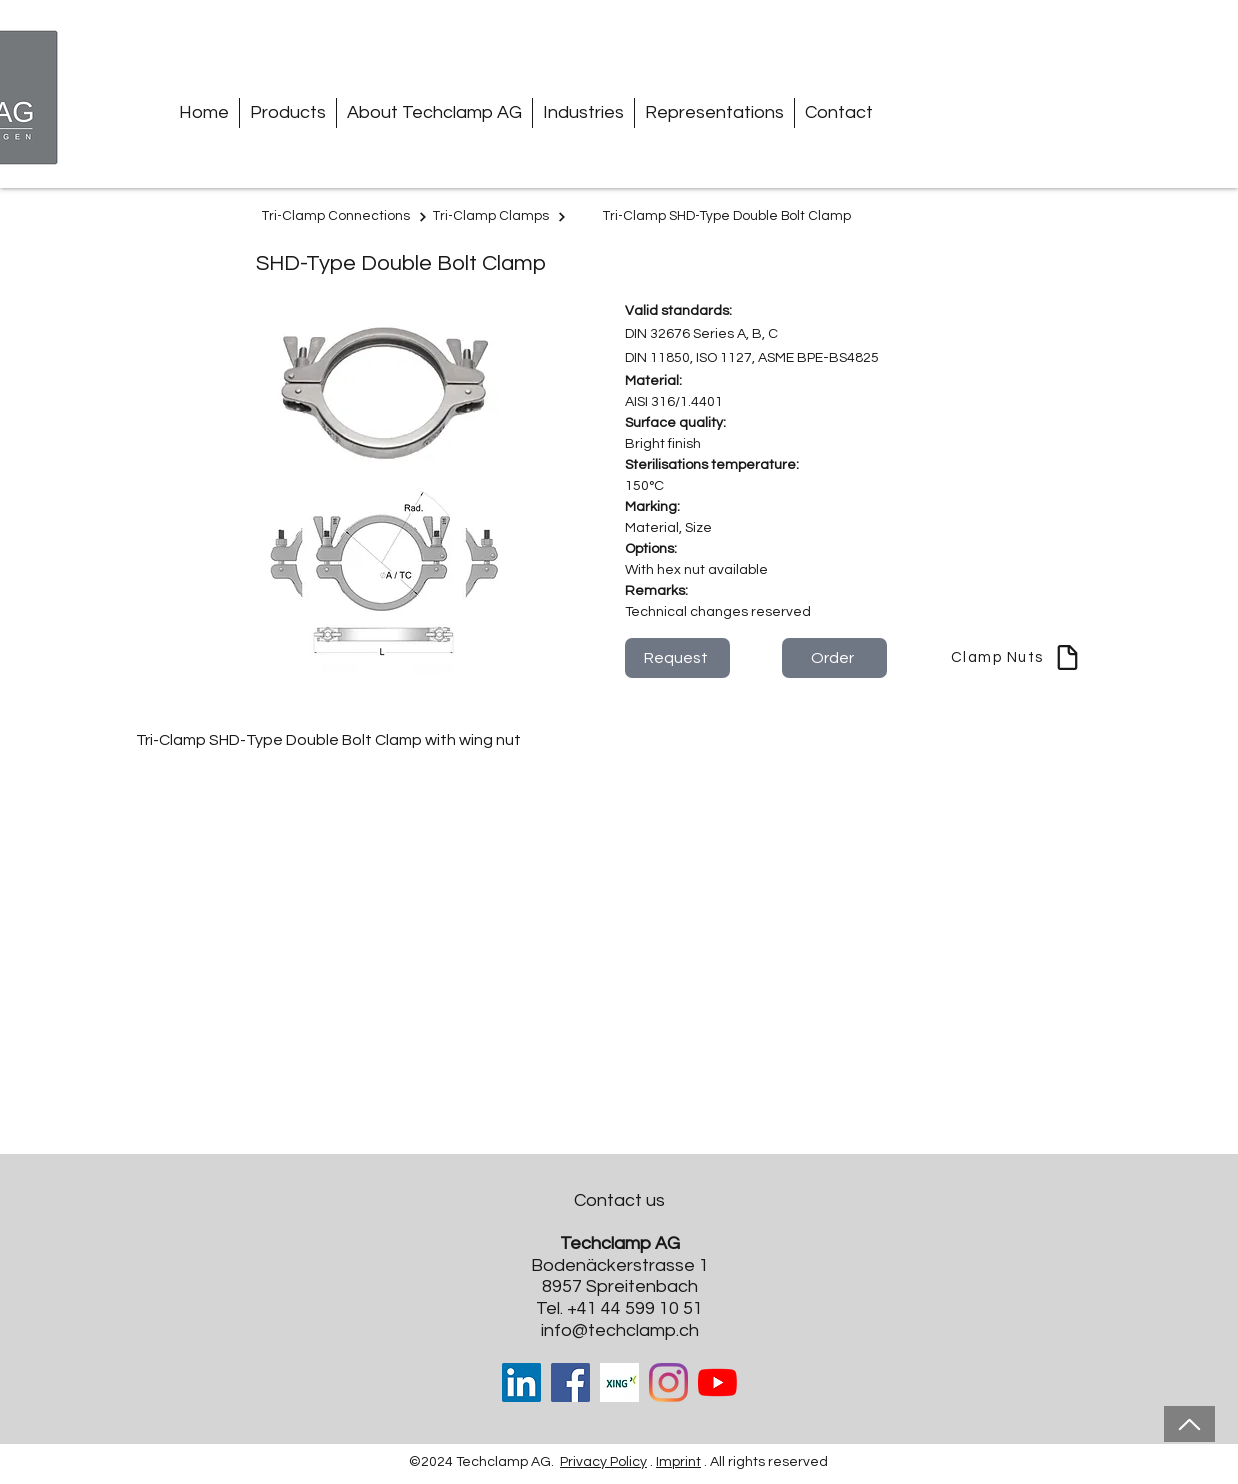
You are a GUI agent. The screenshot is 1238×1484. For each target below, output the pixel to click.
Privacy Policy (603, 1462)
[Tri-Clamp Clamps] (500, 217)
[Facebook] (570, 1382)
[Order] (834, 658)
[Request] (677, 658)
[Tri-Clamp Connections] (344, 217)
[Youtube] (717, 1382)
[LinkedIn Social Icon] (521, 1382)
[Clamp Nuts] (1016, 658)
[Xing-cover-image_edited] (619, 1382)
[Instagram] (668, 1382)
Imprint (678, 1462)
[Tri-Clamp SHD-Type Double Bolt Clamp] (729, 217)
